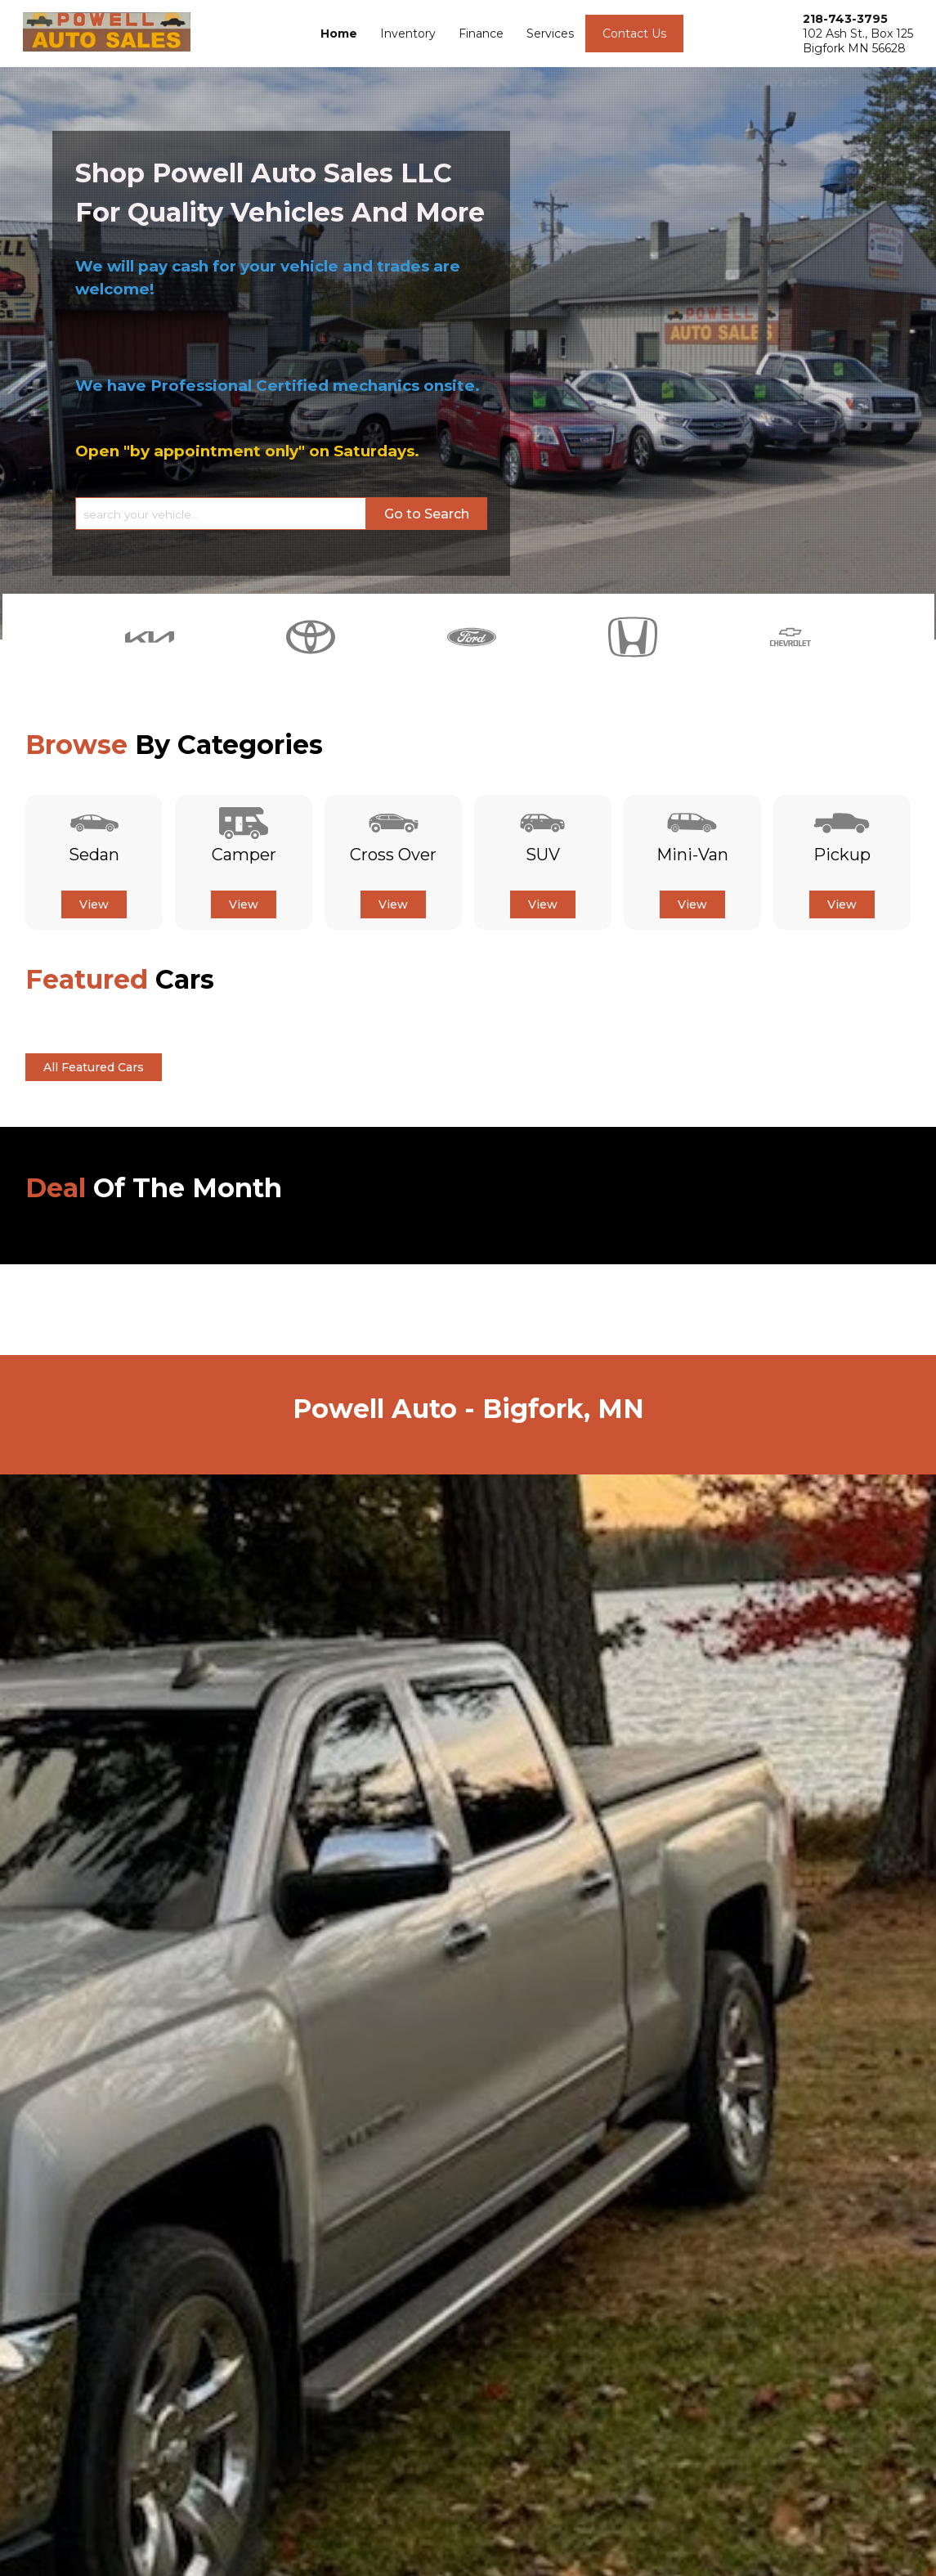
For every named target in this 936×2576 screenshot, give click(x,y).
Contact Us (634, 33)
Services (550, 33)
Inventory (408, 33)
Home (338, 33)
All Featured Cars (93, 1067)
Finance (481, 33)
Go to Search (426, 514)
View (94, 904)
